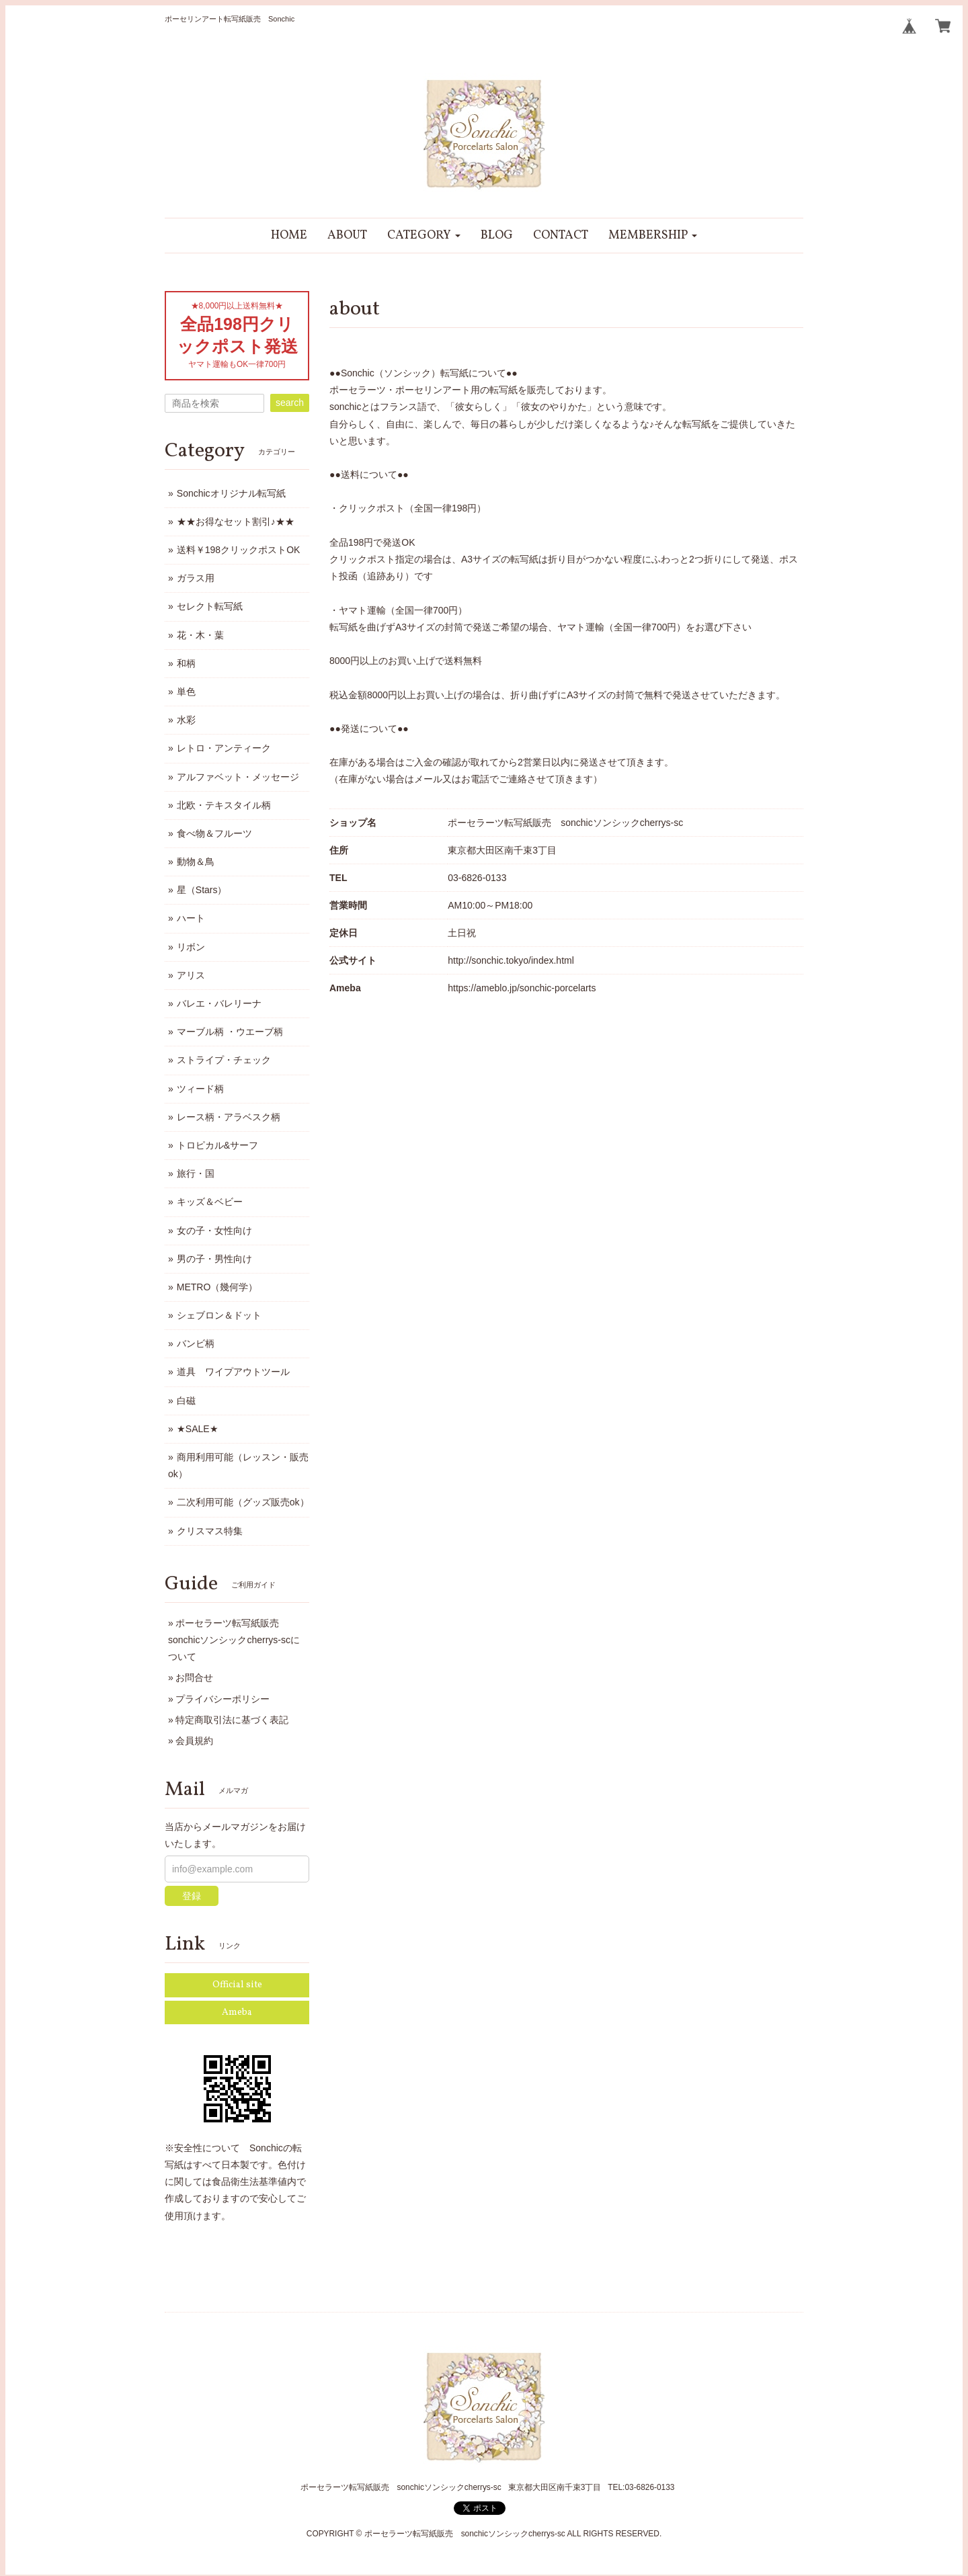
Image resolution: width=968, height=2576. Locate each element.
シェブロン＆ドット (219, 1315)
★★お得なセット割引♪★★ (235, 521)
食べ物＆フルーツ (214, 833)
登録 (191, 1896)
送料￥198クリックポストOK (238, 549)
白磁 (186, 1400)
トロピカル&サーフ (217, 1145)
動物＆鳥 (195, 861)
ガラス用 (195, 578)
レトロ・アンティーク (224, 748)
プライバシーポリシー (222, 1699)
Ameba (237, 2012)
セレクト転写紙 (210, 606)
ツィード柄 (200, 1088)
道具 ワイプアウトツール (233, 1371)
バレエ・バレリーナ (219, 1003)
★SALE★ (197, 1428)
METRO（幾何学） (217, 1287)
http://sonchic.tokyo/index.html (511, 960)
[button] (424, 235)
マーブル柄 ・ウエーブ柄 (230, 1031)
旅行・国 (195, 1173)
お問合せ (194, 1677)
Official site (237, 1985)
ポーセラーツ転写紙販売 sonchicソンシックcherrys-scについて (234, 1640)
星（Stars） (202, 889)
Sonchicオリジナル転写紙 (231, 493)
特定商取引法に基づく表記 (231, 1719)
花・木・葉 (200, 635)
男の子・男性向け (214, 1258)
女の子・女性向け (214, 1230)
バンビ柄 (195, 1343)
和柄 (186, 663)
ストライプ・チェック (224, 1059)
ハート (191, 918)
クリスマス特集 (210, 1531)
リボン (191, 947)
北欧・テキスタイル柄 (224, 805)
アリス (191, 975)
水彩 (186, 719)
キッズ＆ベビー (210, 1201)
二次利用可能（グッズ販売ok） (243, 1502)
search (290, 402)
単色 (186, 691)
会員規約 (194, 1740)
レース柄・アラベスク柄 (228, 1117)
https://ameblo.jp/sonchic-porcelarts (522, 988)
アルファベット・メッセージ (238, 777)
